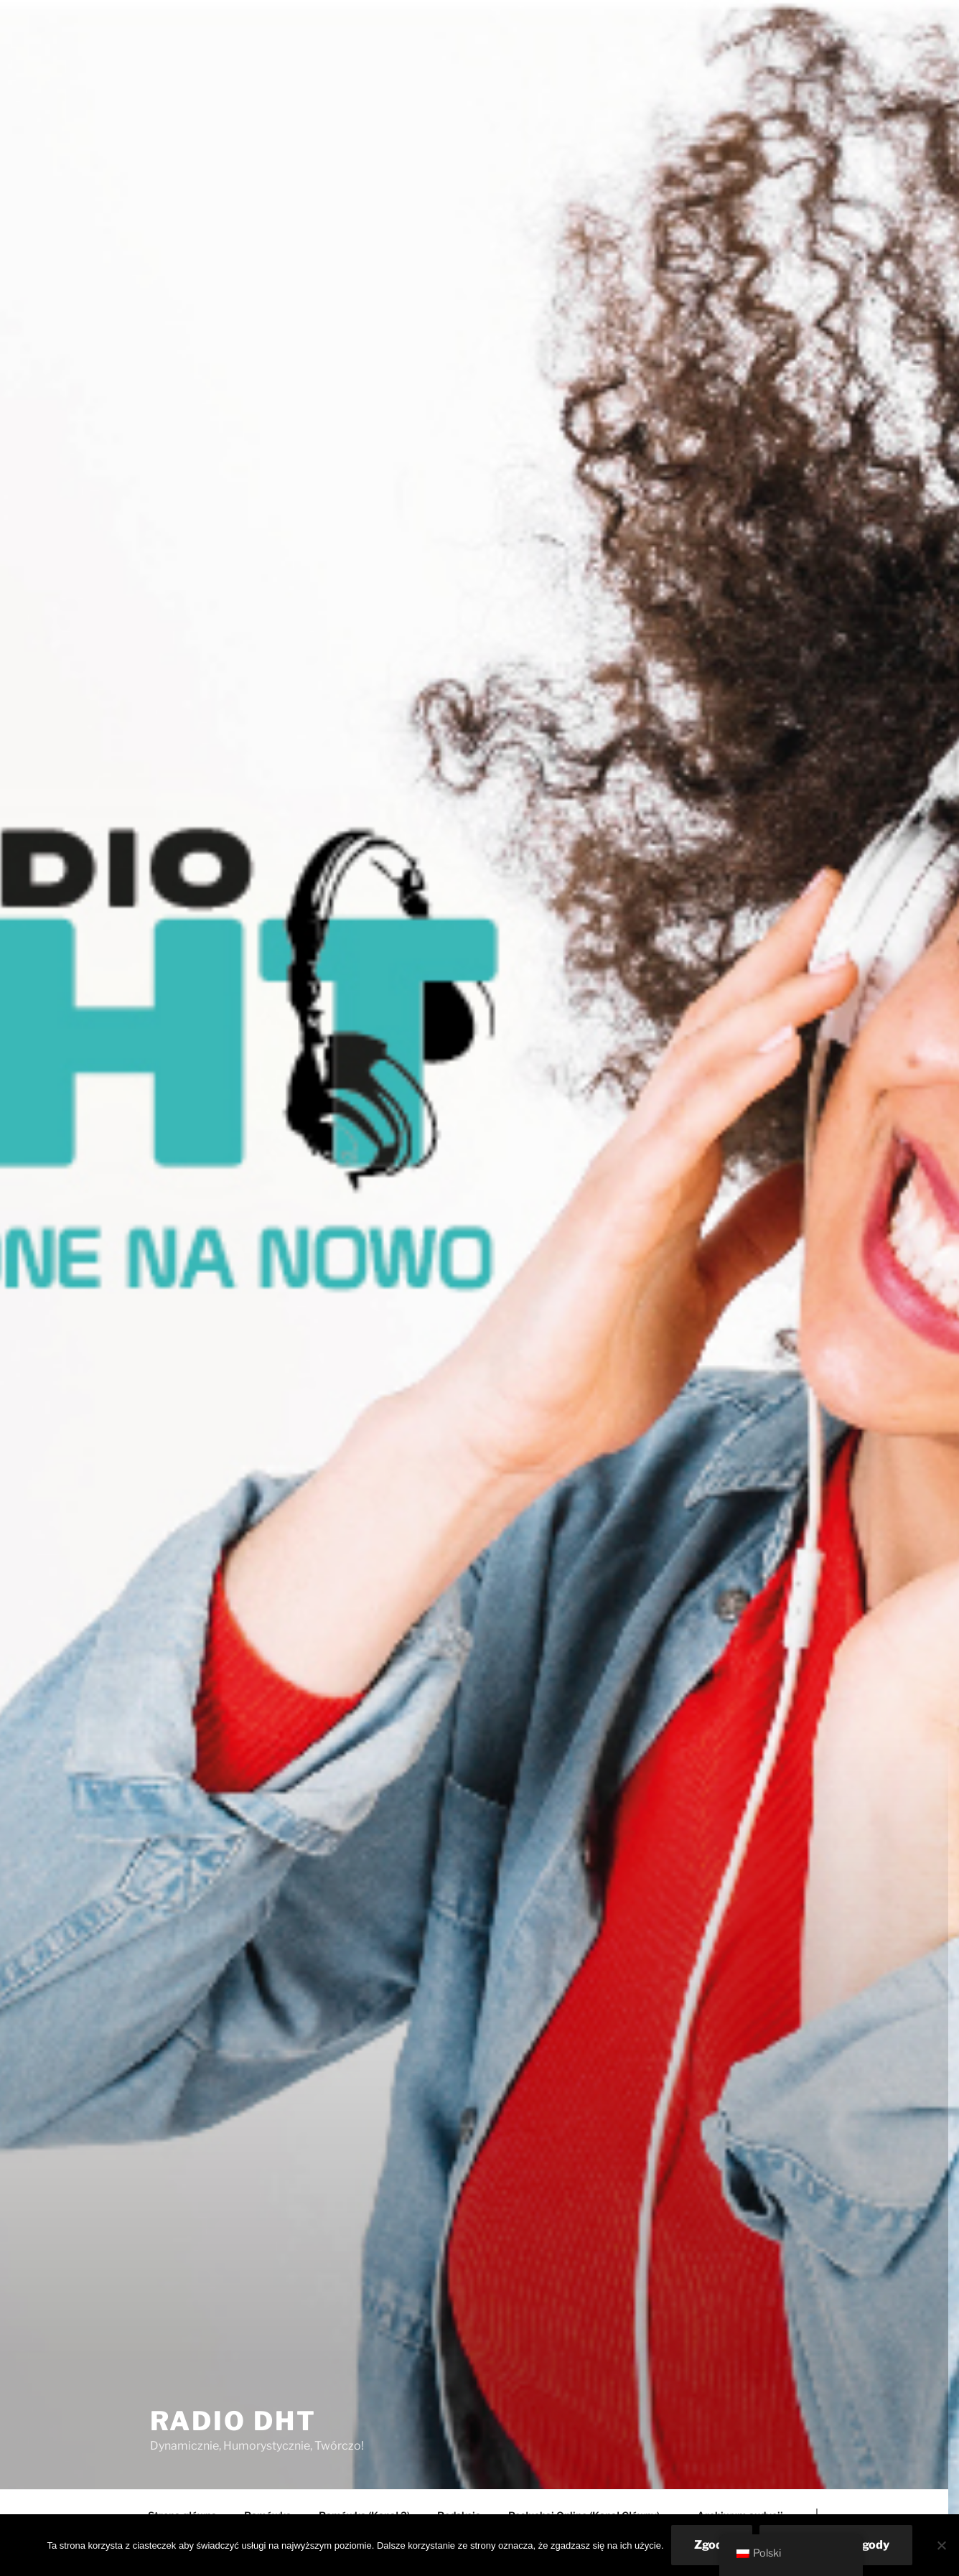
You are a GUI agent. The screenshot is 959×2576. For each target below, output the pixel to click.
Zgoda (711, 2545)
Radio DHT (233, 2421)
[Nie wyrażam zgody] (941, 2545)
